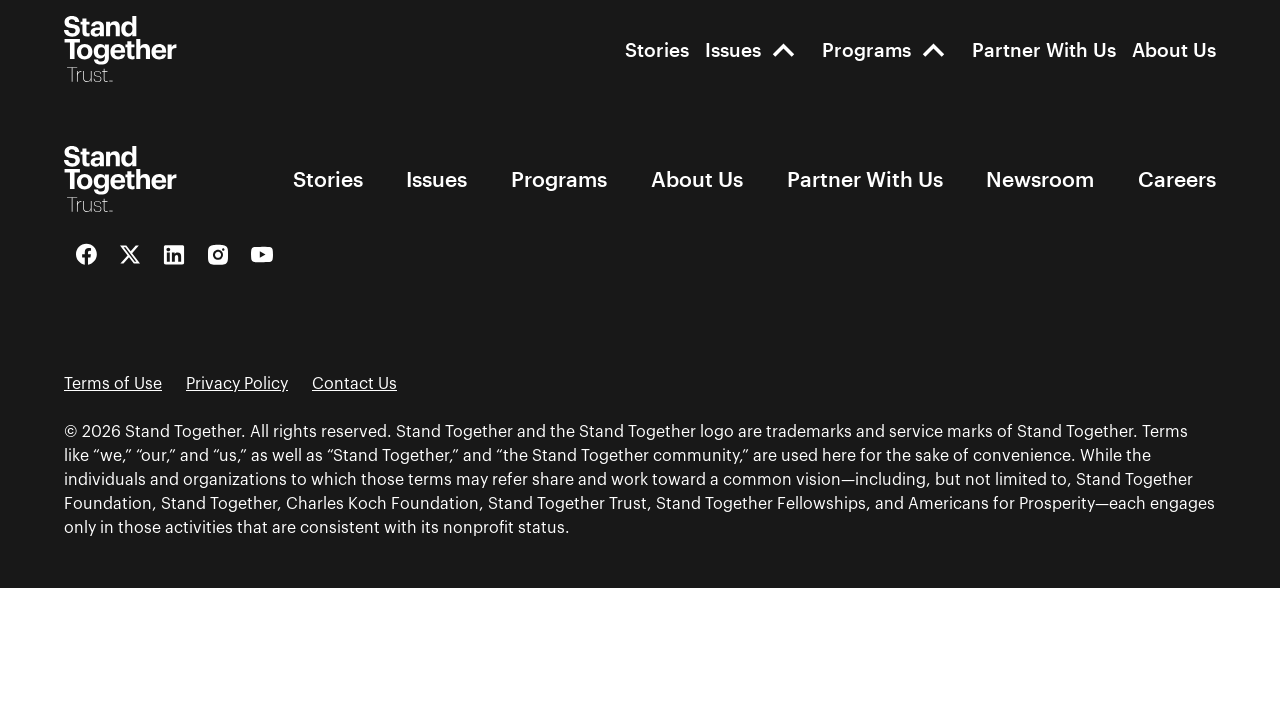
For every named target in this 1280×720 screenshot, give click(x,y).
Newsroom (1040, 178)
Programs (866, 49)
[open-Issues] (783, 49)
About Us (1174, 49)
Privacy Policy (237, 384)
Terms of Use (113, 384)
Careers (1177, 178)
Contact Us (354, 384)
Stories (657, 49)
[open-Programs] (933, 49)
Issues (733, 49)
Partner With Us (1044, 49)
